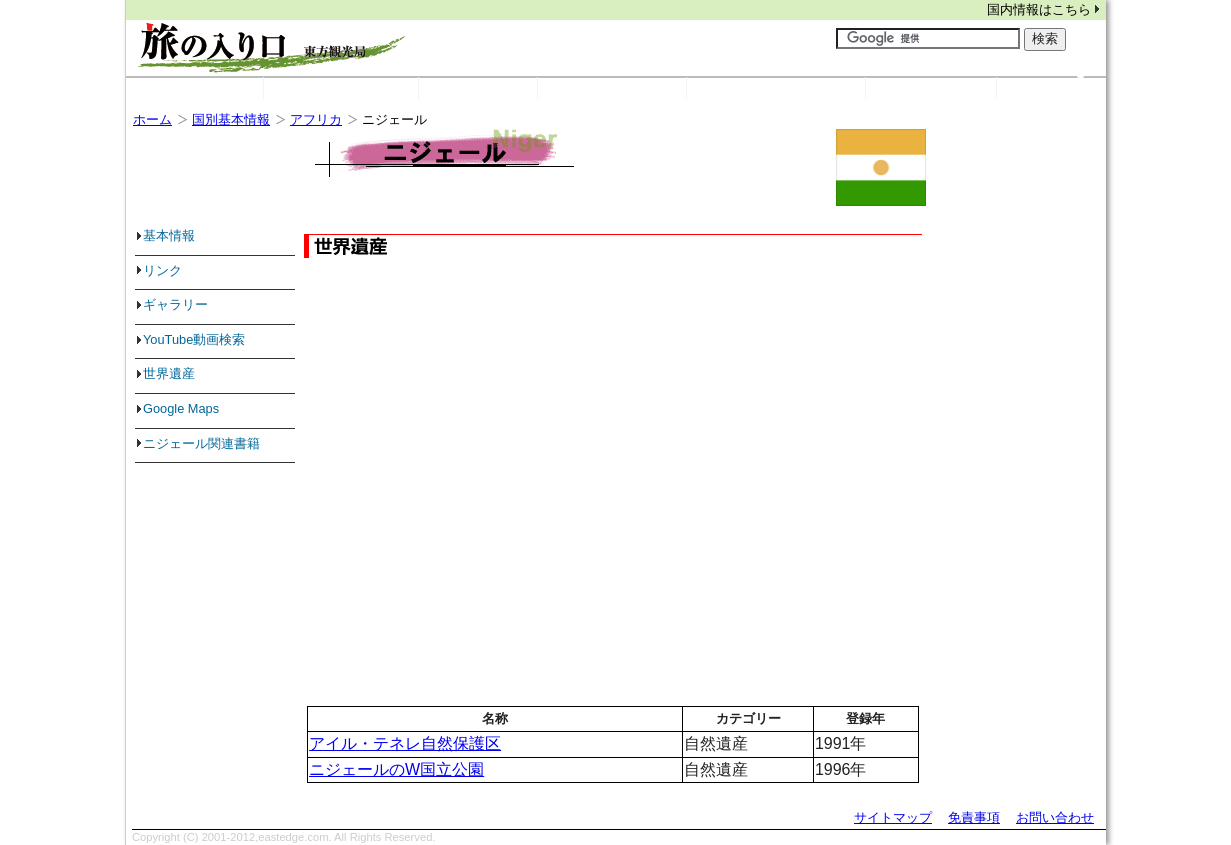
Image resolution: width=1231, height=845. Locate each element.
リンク (503, 86)
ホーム (195, 89)
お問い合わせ (1055, 817)
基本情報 (169, 235)
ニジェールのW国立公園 (396, 769)
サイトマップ (893, 817)
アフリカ (316, 119)
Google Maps (181, 408)
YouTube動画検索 (194, 339)
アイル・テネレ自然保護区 (405, 743)
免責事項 (974, 817)
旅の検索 (956, 86)
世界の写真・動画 (801, 86)
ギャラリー (175, 304)
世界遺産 (612, 89)
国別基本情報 (366, 86)
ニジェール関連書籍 (201, 443)
